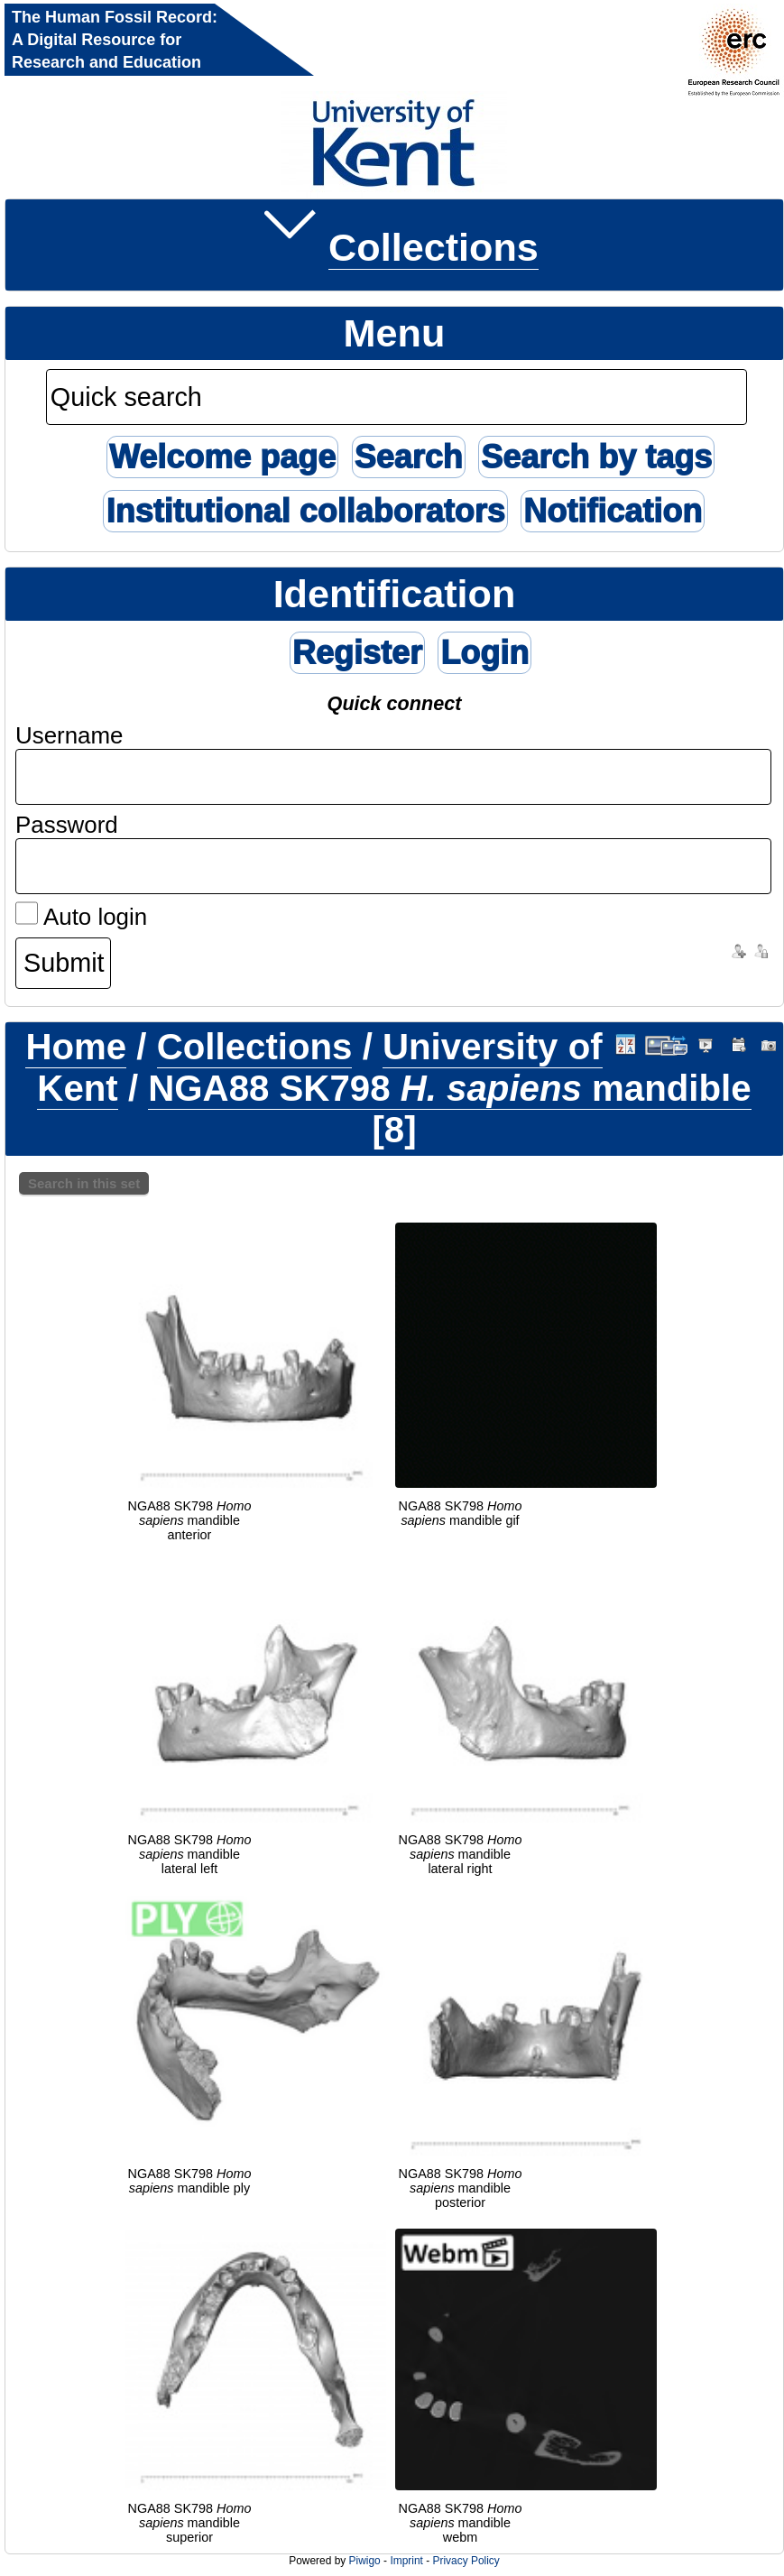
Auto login (81, 916)
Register (357, 652)
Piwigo (365, 2560)
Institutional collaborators (305, 511)
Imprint (406, 2560)
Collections (433, 247)
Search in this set (84, 1183)
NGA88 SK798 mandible (449, 1088)
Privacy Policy (465, 2560)
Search (409, 457)
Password (66, 824)
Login (484, 652)
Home (75, 1047)
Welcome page (222, 457)
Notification (612, 511)
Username (69, 735)
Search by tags (596, 457)
